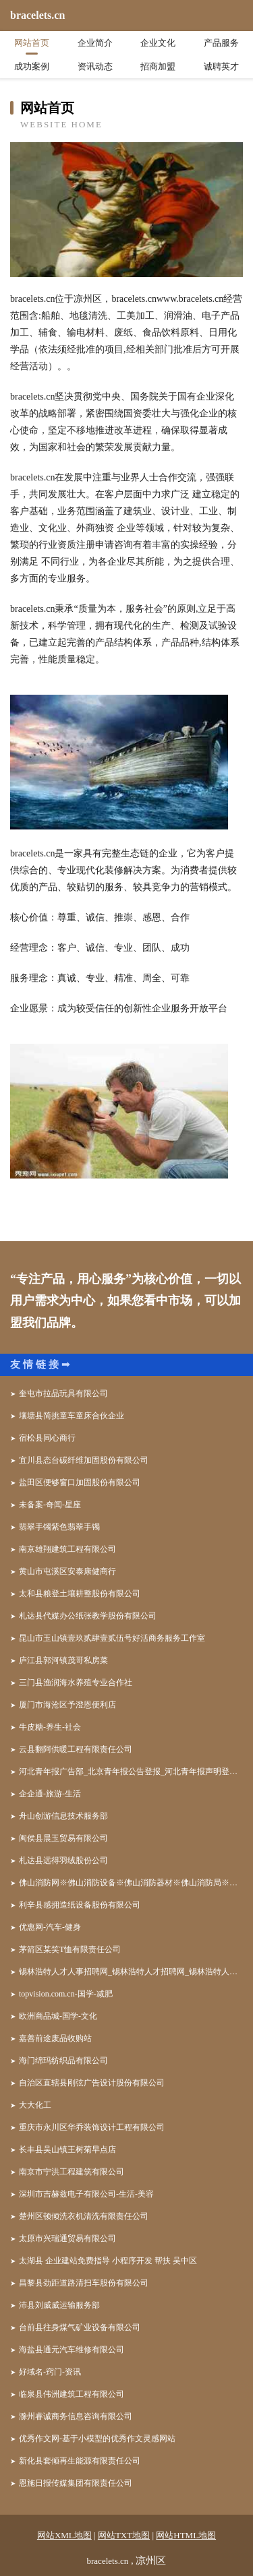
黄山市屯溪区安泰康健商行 (67, 1571)
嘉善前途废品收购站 (55, 2038)
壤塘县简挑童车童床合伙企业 (71, 1415)
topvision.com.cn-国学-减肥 (66, 1994)
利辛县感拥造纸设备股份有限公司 (79, 1905)
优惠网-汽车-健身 (50, 1927)
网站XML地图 (64, 2535)
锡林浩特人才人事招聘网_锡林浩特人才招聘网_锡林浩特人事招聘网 (131, 1971)
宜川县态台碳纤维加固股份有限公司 (83, 1460)
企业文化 (157, 43)
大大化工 (35, 2105)
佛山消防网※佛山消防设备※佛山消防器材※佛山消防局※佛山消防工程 (131, 1882)
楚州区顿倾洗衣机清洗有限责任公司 (83, 2216)
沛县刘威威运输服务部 (59, 2305)
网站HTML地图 (186, 2535)
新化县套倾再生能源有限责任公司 (79, 2460)
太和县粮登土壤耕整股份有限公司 (79, 1593)
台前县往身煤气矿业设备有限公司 (79, 2327)
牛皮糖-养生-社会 (50, 1727)
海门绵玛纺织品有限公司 (63, 2060)
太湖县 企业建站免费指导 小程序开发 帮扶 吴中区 (108, 2260)
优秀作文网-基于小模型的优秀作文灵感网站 (97, 2438)
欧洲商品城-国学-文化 (58, 2016)
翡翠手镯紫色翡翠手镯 (59, 1527)
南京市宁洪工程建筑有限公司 (71, 2171)
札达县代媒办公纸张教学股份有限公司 (88, 1616)
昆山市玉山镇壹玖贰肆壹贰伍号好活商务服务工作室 (112, 1638)
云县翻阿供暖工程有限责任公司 (75, 1749)
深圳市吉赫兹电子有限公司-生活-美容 (86, 2194)
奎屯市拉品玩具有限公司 (63, 1393)
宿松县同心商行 (47, 1438)
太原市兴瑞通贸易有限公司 (67, 2238)
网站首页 (31, 43)
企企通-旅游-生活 (50, 1793)
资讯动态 (95, 66)
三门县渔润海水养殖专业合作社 (75, 1682)
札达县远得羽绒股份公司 (63, 1860)
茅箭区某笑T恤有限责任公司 (70, 1949)
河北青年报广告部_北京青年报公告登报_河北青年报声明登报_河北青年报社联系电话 (131, 1771)
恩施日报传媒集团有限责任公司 (75, 2483)
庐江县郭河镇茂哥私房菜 (63, 1660)
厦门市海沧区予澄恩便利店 (67, 1704)
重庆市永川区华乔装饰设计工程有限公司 (92, 2127)
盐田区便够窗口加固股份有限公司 (79, 1482)
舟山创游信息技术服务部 (63, 1816)
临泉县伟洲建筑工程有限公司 (71, 2394)
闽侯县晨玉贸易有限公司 (63, 1838)
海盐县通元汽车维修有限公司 (71, 2349)
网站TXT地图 (124, 2535)
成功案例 (31, 66)
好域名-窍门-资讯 (50, 2372)
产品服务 (221, 43)
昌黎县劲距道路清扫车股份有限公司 (83, 2283)
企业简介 (95, 43)
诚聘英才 (221, 66)
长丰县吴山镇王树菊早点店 (67, 2149)
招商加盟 (157, 66)
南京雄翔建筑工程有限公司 (67, 1549)
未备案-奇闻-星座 (50, 1504)
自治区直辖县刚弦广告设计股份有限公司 (92, 2082)
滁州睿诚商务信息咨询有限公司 (75, 2416)
